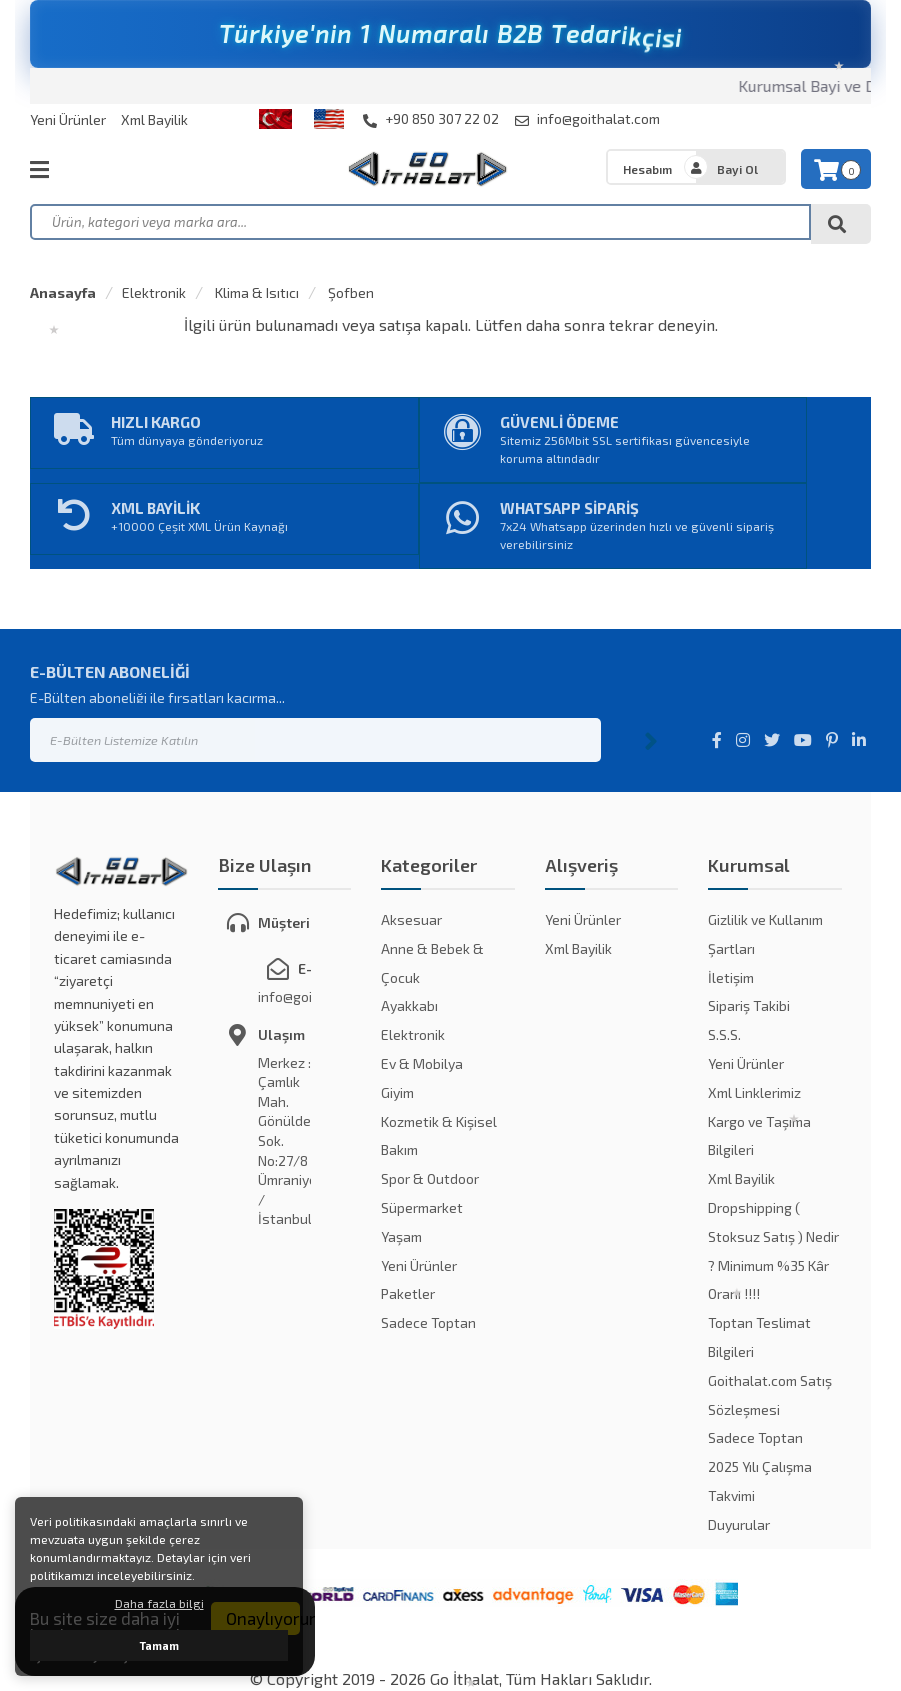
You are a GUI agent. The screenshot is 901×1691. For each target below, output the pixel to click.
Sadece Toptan (428, 1322)
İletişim (731, 977)
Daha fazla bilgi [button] (159, 1603)
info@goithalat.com (587, 119)
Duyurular (739, 1524)
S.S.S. (724, 1034)
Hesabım (647, 169)
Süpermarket (422, 1207)
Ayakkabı (409, 1005)
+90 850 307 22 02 (431, 119)
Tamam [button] (159, 1645)
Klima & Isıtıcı (255, 292)
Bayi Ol (737, 169)
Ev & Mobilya (422, 1063)
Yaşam (401, 1236)
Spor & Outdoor (430, 1178)
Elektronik (154, 292)
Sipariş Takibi (749, 1005)
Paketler (408, 1293)
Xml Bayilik (154, 119)
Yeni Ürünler (68, 119)
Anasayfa (63, 292)
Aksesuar (411, 919)
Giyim (397, 1092)
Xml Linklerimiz (754, 1092)
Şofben (349, 292)
